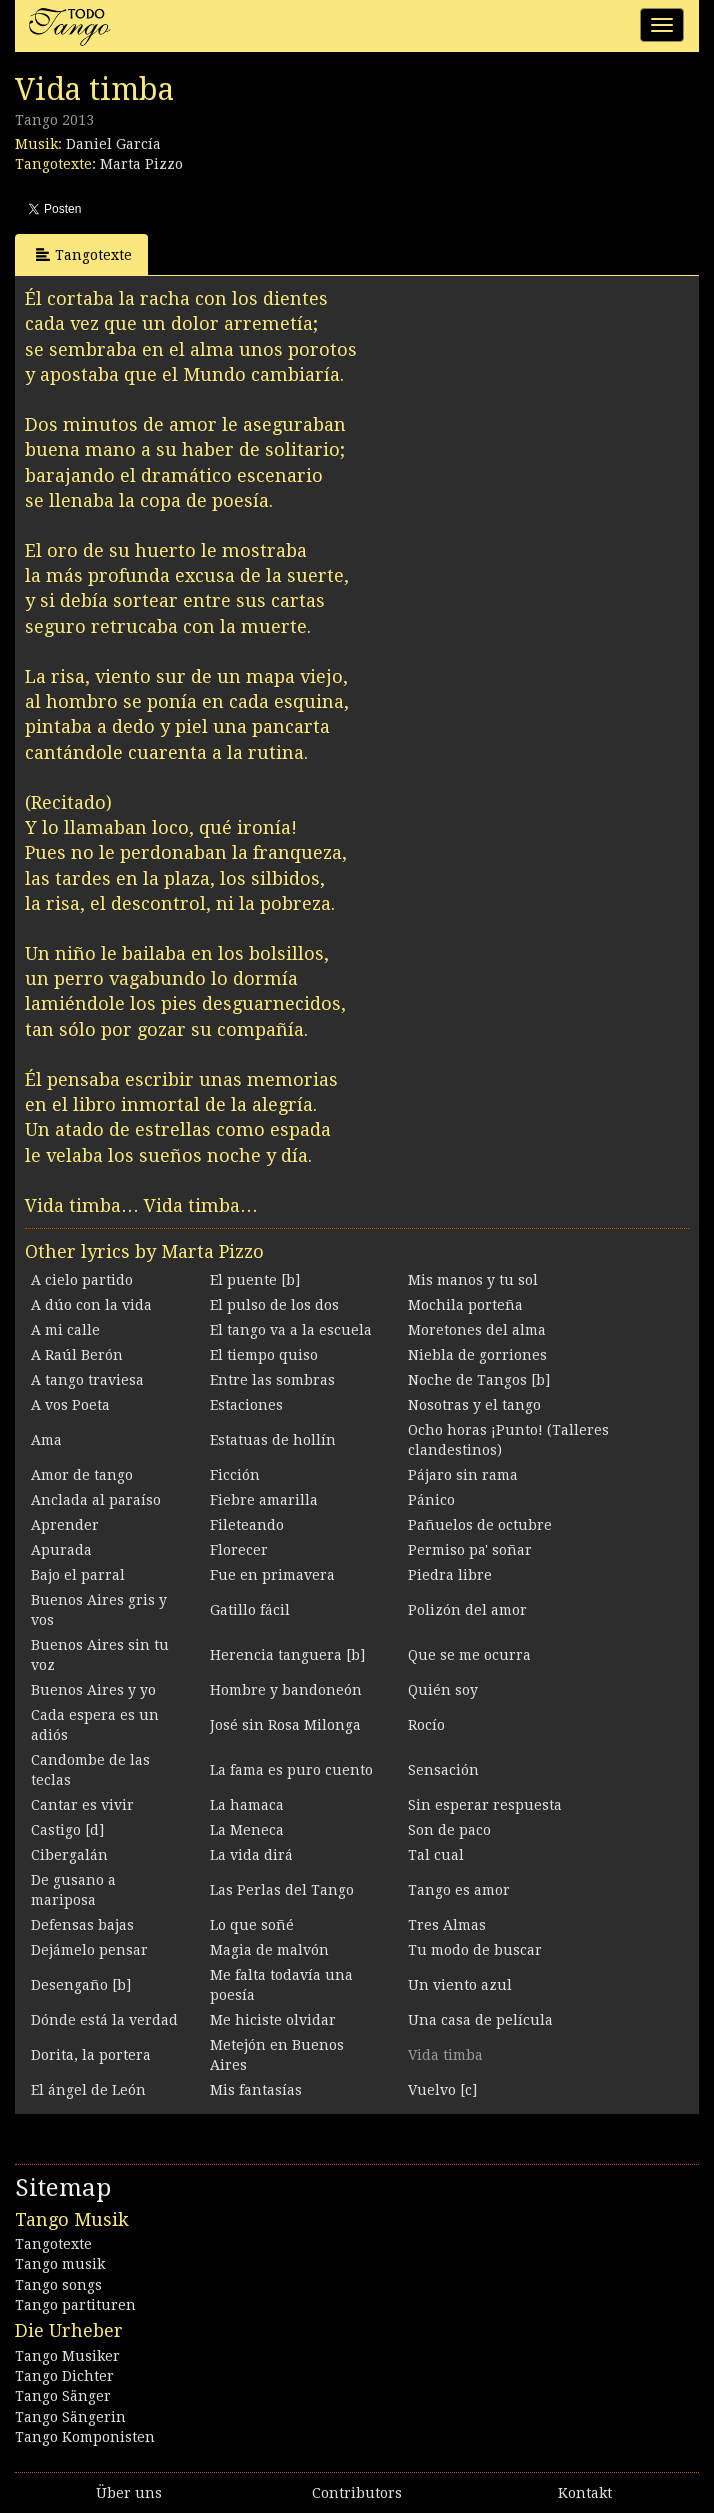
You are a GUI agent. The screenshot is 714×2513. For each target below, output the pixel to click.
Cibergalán (69, 1855)
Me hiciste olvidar (273, 2020)
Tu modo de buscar (475, 1950)
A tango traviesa (87, 1380)
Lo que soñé (252, 1925)
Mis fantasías (256, 2090)
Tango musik (60, 2264)
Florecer (239, 1550)
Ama (46, 1440)
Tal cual (436, 1855)
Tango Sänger (63, 2396)
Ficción (235, 1475)
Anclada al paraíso (96, 1500)
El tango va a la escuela (291, 1330)
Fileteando (247, 1525)
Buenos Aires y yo (93, 1690)
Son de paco (449, 1830)
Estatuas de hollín (273, 1440)
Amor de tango (82, 1475)
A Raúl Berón (77, 1355)
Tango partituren (75, 2305)
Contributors (357, 2493)
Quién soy (443, 1690)
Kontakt (585, 2493)
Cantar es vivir (82, 1805)
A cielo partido (82, 1280)
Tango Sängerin (70, 2417)
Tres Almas (447, 1925)
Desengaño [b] (81, 1985)
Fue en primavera (272, 1575)
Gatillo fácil (250, 1610)
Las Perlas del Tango (282, 1890)
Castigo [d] (67, 1830)
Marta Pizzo (141, 164)
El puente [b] (255, 1280)
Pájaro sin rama (463, 1475)
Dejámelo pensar (89, 1950)
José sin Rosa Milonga (285, 1725)
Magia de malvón (269, 1950)
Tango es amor (459, 1890)
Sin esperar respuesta (485, 1805)
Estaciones (246, 1405)
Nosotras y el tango (474, 1405)
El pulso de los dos (274, 1305)
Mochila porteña (465, 1305)
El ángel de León (88, 2090)
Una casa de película (480, 2020)
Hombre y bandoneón (286, 1690)
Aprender (65, 1525)
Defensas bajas (82, 1925)
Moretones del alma (477, 1330)
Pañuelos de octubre (480, 1525)
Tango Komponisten (85, 2437)
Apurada (61, 1550)
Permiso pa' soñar (470, 1550)
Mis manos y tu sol (473, 1280)
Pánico (431, 1500)
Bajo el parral (78, 1575)
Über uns (129, 2493)
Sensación (443, 1770)
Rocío (426, 1725)
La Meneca (247, 1830)
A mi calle (65, 1330)
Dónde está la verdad (104, 2020)
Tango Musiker (67, 2356)
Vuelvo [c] (442, 2090)
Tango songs (58, 2285)
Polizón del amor (467, 1610)
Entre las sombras (272, 1380)
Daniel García (113, 144)
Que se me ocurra (469, 1655)
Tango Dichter (64, 2376)
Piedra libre (450, 1575)
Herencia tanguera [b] (287, 1655)
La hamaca (247, 1805)
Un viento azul (460, 1985)
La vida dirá (251, 1855)
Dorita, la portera (91, 2055)
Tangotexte (84, 254)
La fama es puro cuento (291, 1770)
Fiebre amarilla (264, 1500)
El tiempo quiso (264, 1355)
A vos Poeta (70, 1405)
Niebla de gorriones (477, 1355)
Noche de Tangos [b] (479, 1380)
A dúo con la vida (91, 1305)
